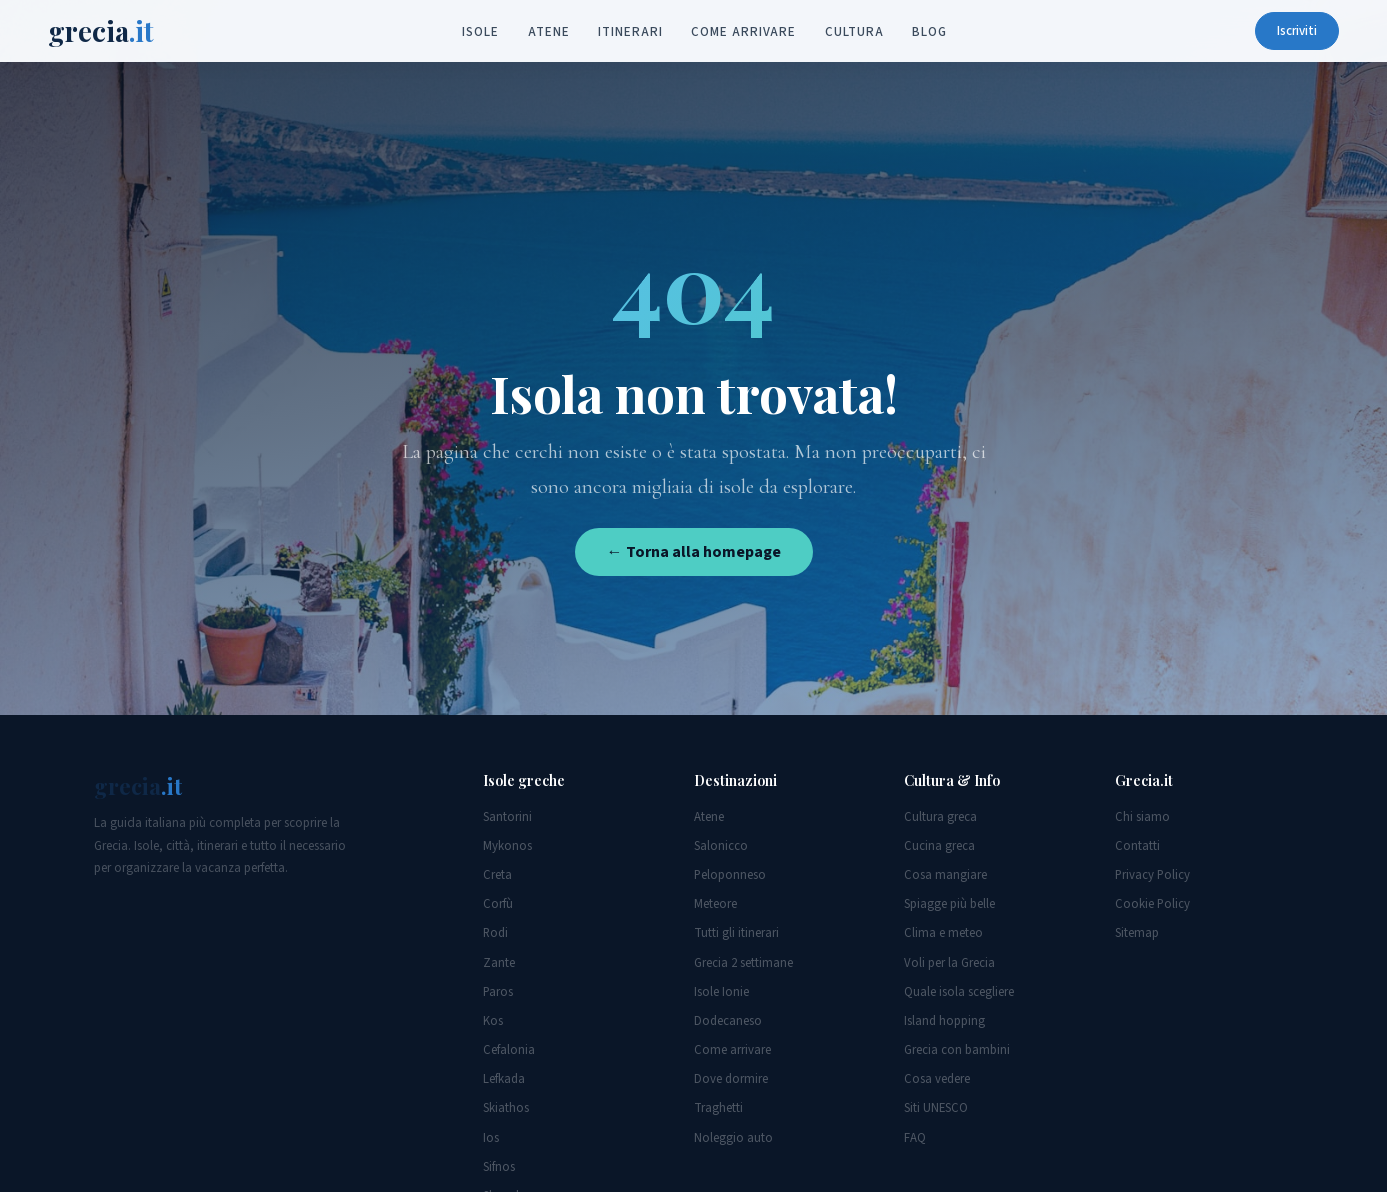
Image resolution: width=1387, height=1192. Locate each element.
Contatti (1137, 846)
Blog (929, 32)
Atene (549, 32)
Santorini (507, 817)
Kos (493, 1021)
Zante (499, 963)
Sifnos (499, 1167)
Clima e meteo (943, 933)
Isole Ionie (721, 992)
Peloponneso (730, 875)
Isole (480, 32)
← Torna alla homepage (694, 552)
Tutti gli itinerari (736, 933)
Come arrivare (743, 32)
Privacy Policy (1152, 875)
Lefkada (504, 1079)
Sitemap (1137, 933)
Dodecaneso (728, 1021)
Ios (491, 1138)
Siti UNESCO (936, 1108)
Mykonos (507, 846)
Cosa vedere (937, 1079)
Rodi (495, 933)
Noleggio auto (733, 1138)
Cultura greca (940, 817)
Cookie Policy (1152, 904)
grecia (101, 31)
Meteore (715, 904)
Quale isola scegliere (959, 992)
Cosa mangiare (945, 875)
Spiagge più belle (949, 904)
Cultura (854, 32)
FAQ (915, 1138)
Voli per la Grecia (949, 963)
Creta (497, 875)
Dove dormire (731, 1079)
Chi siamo (1142, 817)
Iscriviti (1297, 31)
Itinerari (630, 32)
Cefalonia (509, 1050)
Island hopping (944, 1021)
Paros (498, 992)
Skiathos (506, 1108)
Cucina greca (939, 846)
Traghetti (718, 1108)
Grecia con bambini (957, 1050)
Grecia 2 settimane (743, 963)
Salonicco (721, 846)
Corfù (498, 904)
